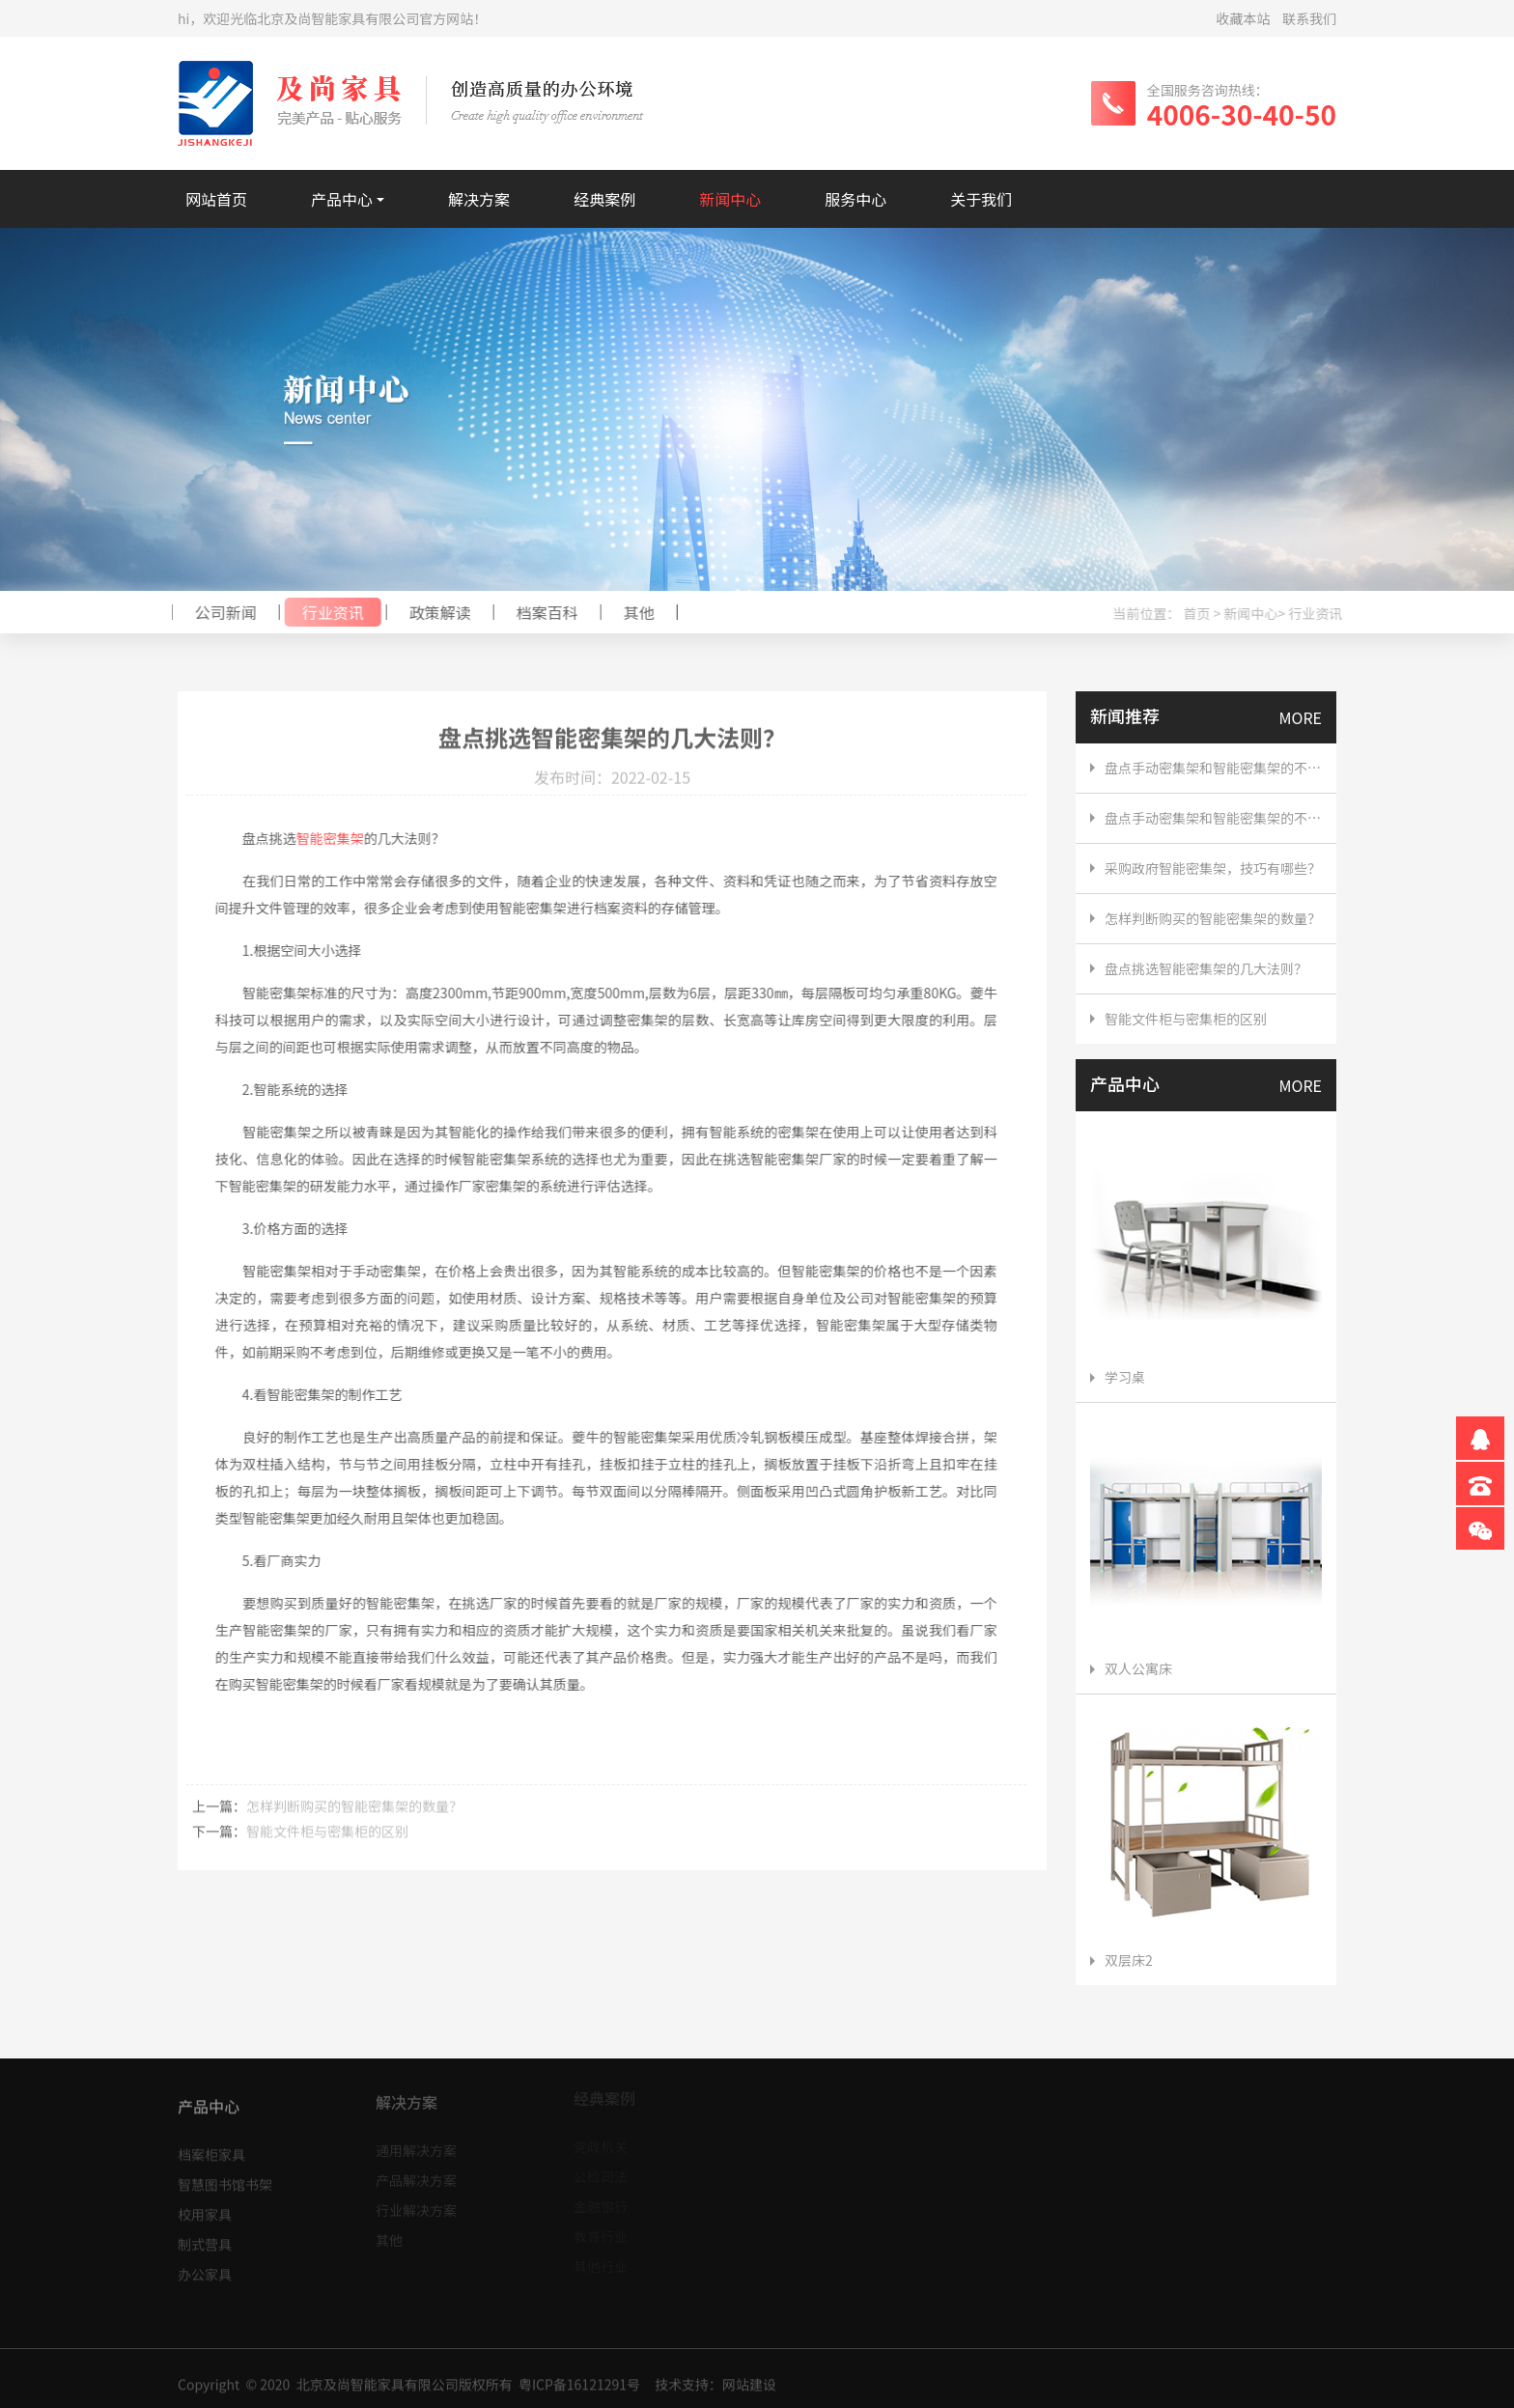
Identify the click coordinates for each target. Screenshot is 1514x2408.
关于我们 (981, 198)
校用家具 (205, 2207)
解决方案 (479, 198)
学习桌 (1117, 1376)
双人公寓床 (1131, 1668)
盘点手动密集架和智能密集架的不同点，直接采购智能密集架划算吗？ (1213, 767)
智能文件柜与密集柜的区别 (327, 1837)
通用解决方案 (416, 2144)
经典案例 (604, 198)
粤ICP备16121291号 (579, 2389)
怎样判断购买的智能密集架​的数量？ (354, 1812)
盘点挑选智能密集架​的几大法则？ (1206, 968)
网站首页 (216, 198)
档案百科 (541, 612)
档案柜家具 (211, 2147)
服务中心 (855, 198)
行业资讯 (326, 612)
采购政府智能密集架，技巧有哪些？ (1213, 868)
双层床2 (1121, 1960)
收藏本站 (1244, 18)
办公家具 (205, 2267)
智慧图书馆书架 (225, 2177)
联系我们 (1309, 18)
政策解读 (433, 612)
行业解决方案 (416, 2204)
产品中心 (342, 198)
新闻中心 (730, 198)
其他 (632, 612)
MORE (1300, 717)
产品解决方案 (416, 2174)
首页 (1203, 613)
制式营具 (205, 2237)
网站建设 (749, 2389)
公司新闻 (219, 612)
